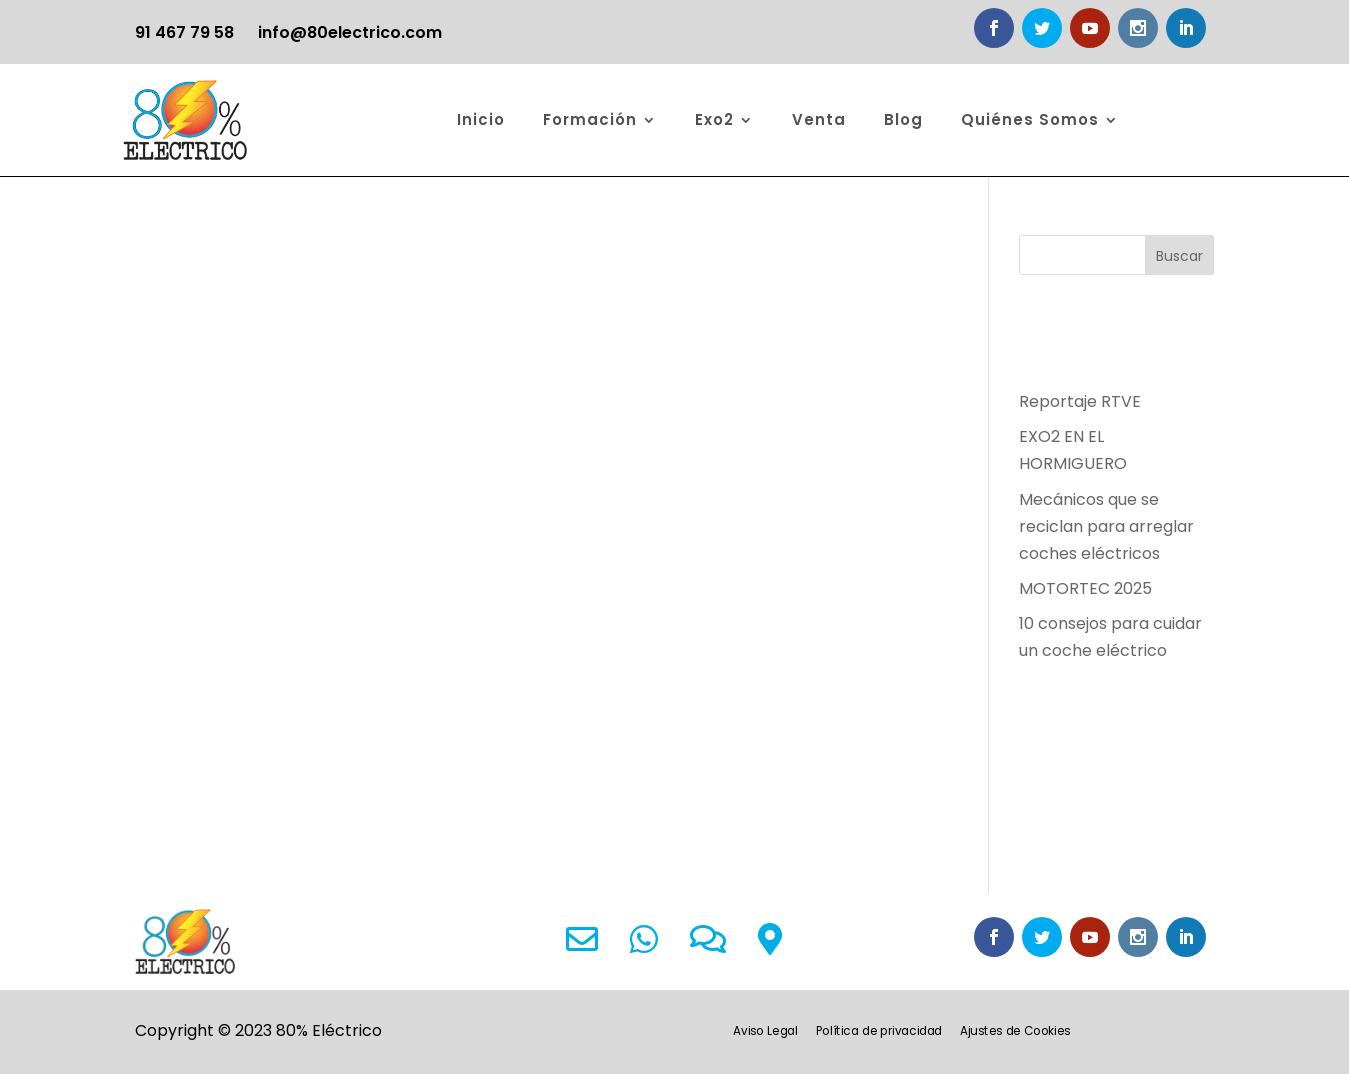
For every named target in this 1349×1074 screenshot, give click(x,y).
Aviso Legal (766, 1032)
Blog (903, 119)
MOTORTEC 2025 (1085, 588)
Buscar (1179, 256)
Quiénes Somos (1030, 119)
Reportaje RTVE (1080, 401)
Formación (590, 119)
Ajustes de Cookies (1016, 1032)
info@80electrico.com (350, 32)
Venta (819, 119)
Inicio (481, 119)
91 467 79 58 (184, 32)
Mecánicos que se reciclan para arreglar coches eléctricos (1106, 526)
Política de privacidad (879, 1032)
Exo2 (714, 119)
